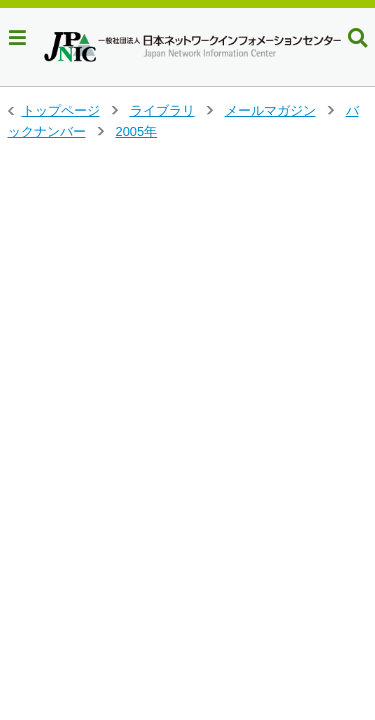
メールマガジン (270, 110)
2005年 (137, 131)
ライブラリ (162, 110)
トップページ (61, 110)
